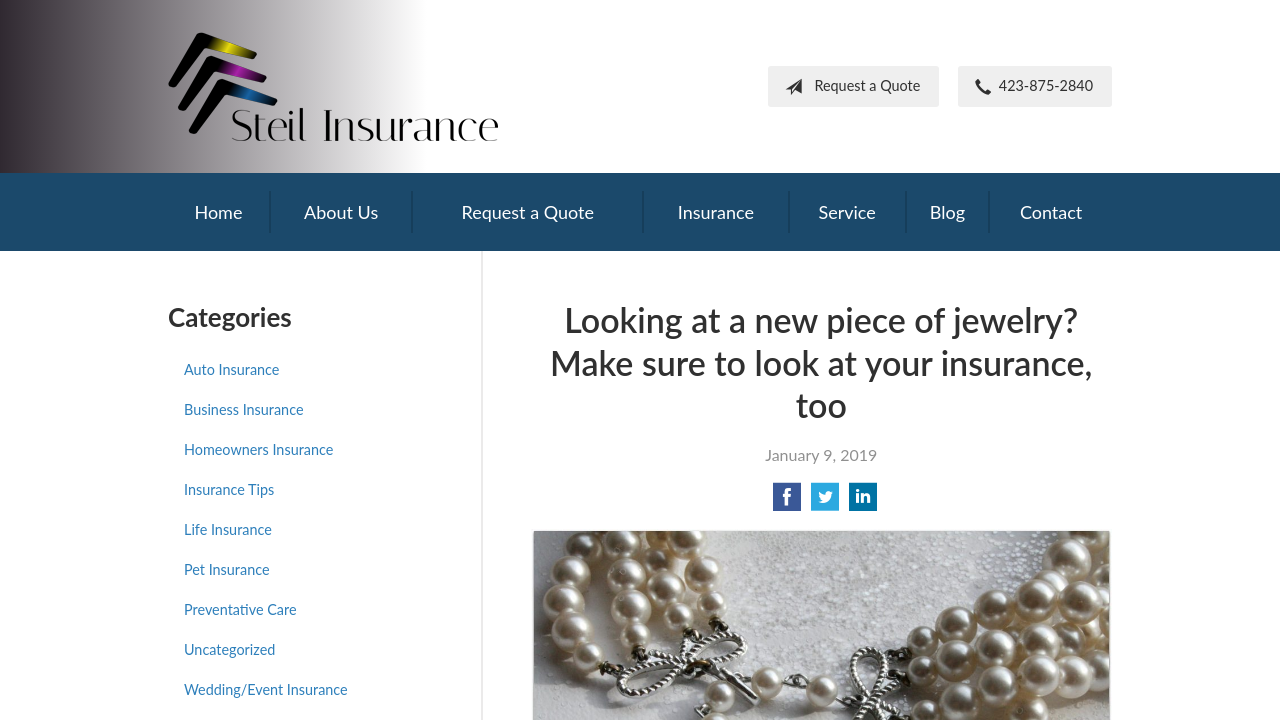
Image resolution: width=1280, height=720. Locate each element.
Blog (947, 212)
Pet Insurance (227, 569)
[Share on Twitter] (825, 502)
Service (846, 212)
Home (218, 212)
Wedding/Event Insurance (266, 689)
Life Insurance (228, 529)
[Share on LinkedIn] (863, 502)
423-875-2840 (1030, 87)
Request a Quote (848, 87)
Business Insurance (243, 409)
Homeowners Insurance (258, 449)
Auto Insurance (231, 369)
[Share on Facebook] (787, 502)
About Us (341, 212)
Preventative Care (240, 609)
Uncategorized (229, 649)
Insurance (716, 212)
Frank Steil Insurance (333, 86)
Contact (1051, 212)
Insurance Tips (229, 489)
